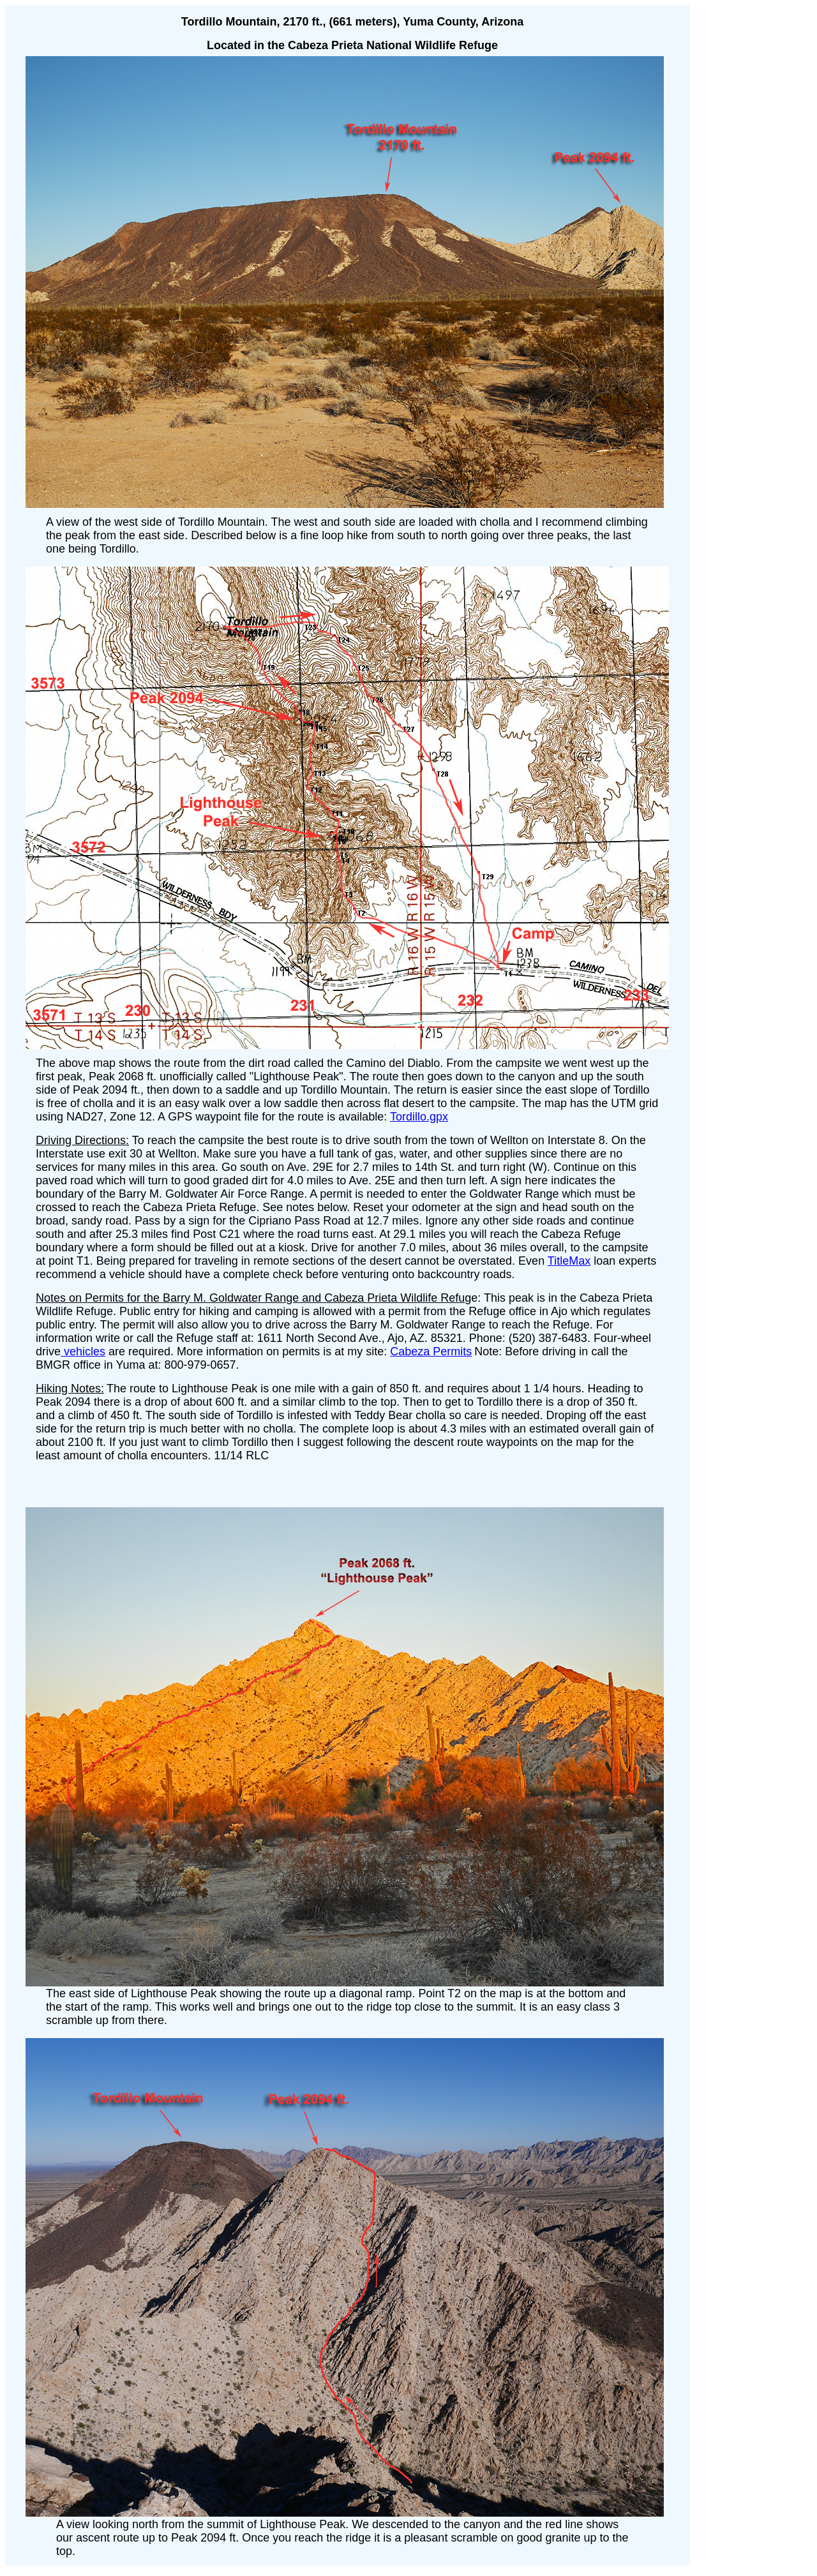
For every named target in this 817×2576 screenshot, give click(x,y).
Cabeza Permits (431, 1351)
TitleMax (569, 1260)
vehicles (83, 1351)
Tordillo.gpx (419, 1116)
